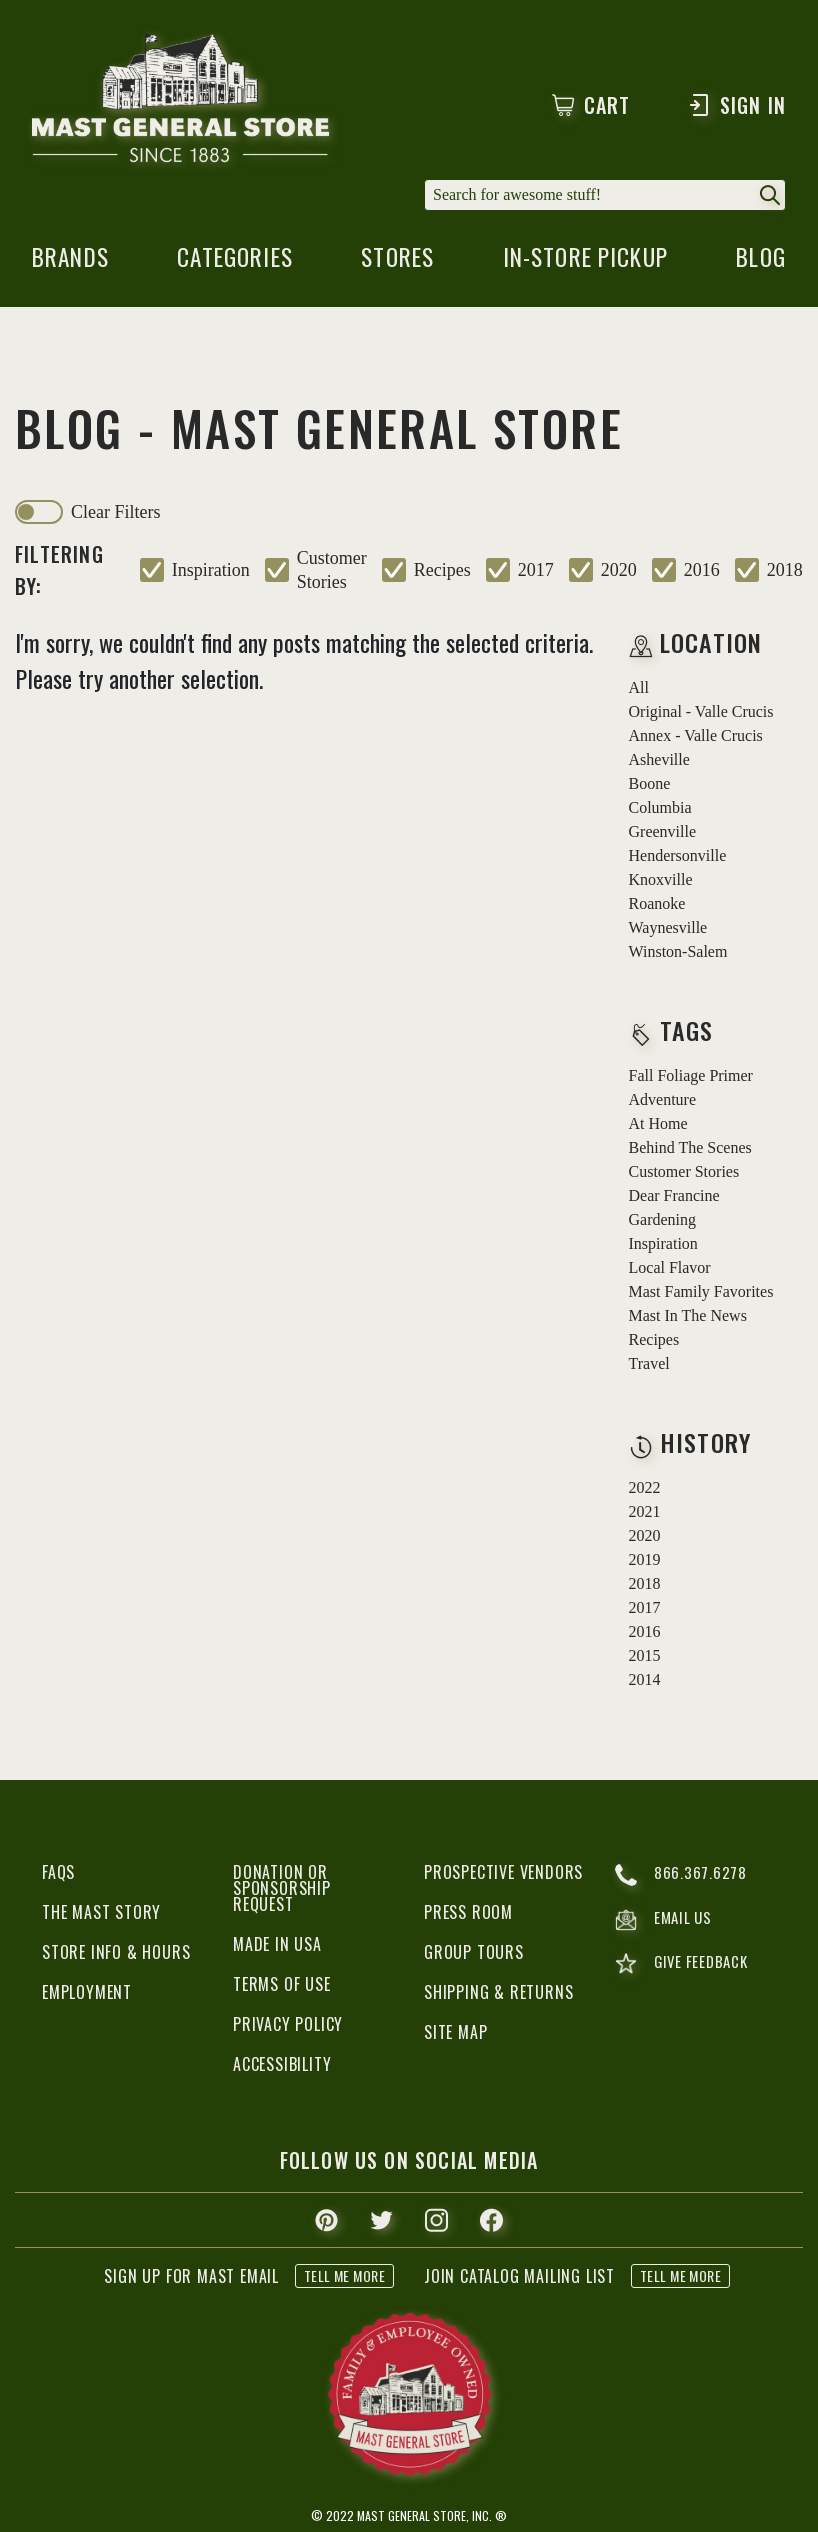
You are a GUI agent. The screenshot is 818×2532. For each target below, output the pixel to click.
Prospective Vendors (503, 1874)
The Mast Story (101, 1914)
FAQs (58, 1874)
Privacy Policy (288, 2026)
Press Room (468, 1914)
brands (73, 264)
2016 (702, 572)
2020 (619, 572)
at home (658, 1125)
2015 (645, 1657)
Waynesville (668, 929)
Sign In (736, 105)
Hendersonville (678, 857)
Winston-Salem (678, 953)
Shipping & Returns (498, 1994)
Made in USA (277, 1946)
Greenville (663, 833)
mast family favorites (701, 1293)
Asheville (659, 761)
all (639, 689)
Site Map (455, 2034)
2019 (645, 1561)
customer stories (332, 572)
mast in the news (688, 1317)
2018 (785, 572)
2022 (645, 1489)
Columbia (660, 809)
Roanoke (657, 905)
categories (237, 264)
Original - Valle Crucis (701, 713)
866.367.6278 (681, 1877)
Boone (650, 785)
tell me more (344, 2277)
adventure (663, 1101)
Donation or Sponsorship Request (282, 1890)
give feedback (684, 1968)
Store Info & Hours (116, 1954)
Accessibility (282, 2066)
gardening (663, 1221)
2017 (536, 572)
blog (759, 264)
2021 (645, 1513)
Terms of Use (282, 1986)
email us (665, 1923)
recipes (442, 572)
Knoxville (661, 881)
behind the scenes (690, 1149)
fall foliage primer (691, 1077)
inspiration (211, 572)
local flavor (670, 1269)
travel (649, 1365)
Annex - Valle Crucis (696, 737)
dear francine (674, 1197)
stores (397, 264)
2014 (645, 1681)
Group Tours (474, 1954)
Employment (87, 1994)
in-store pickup (585, 264)
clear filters (115, 514)
